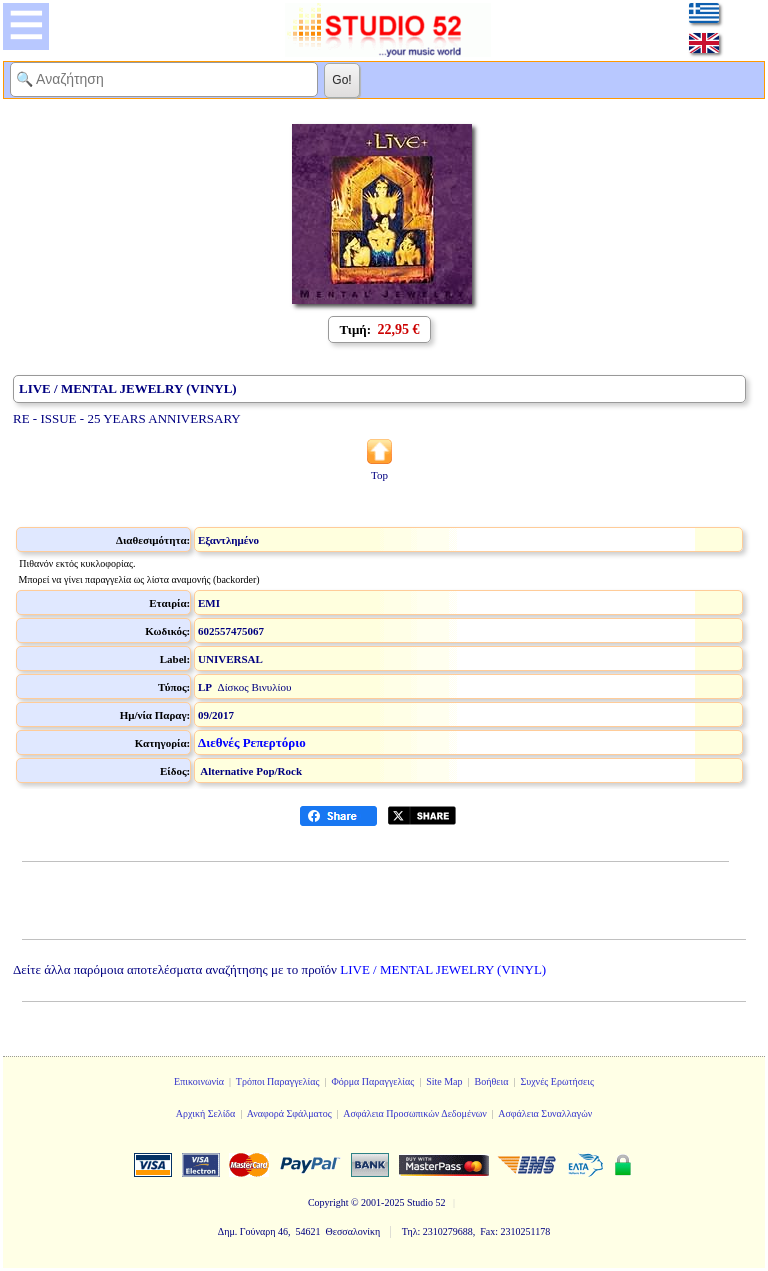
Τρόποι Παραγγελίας (278, 1081)
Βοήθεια (492, 1081)
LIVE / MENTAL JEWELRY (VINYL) (443, 969)
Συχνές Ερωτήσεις (557, 1081)
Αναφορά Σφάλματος (289, 1113)
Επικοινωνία (199, 1081)
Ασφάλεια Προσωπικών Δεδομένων (415, 1113)
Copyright (328, 1202)
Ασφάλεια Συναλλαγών (545, 1113)
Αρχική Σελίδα (206, 1113)
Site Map (444, 1081)
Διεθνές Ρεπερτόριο (252, 742)
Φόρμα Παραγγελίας (372, 1081)
